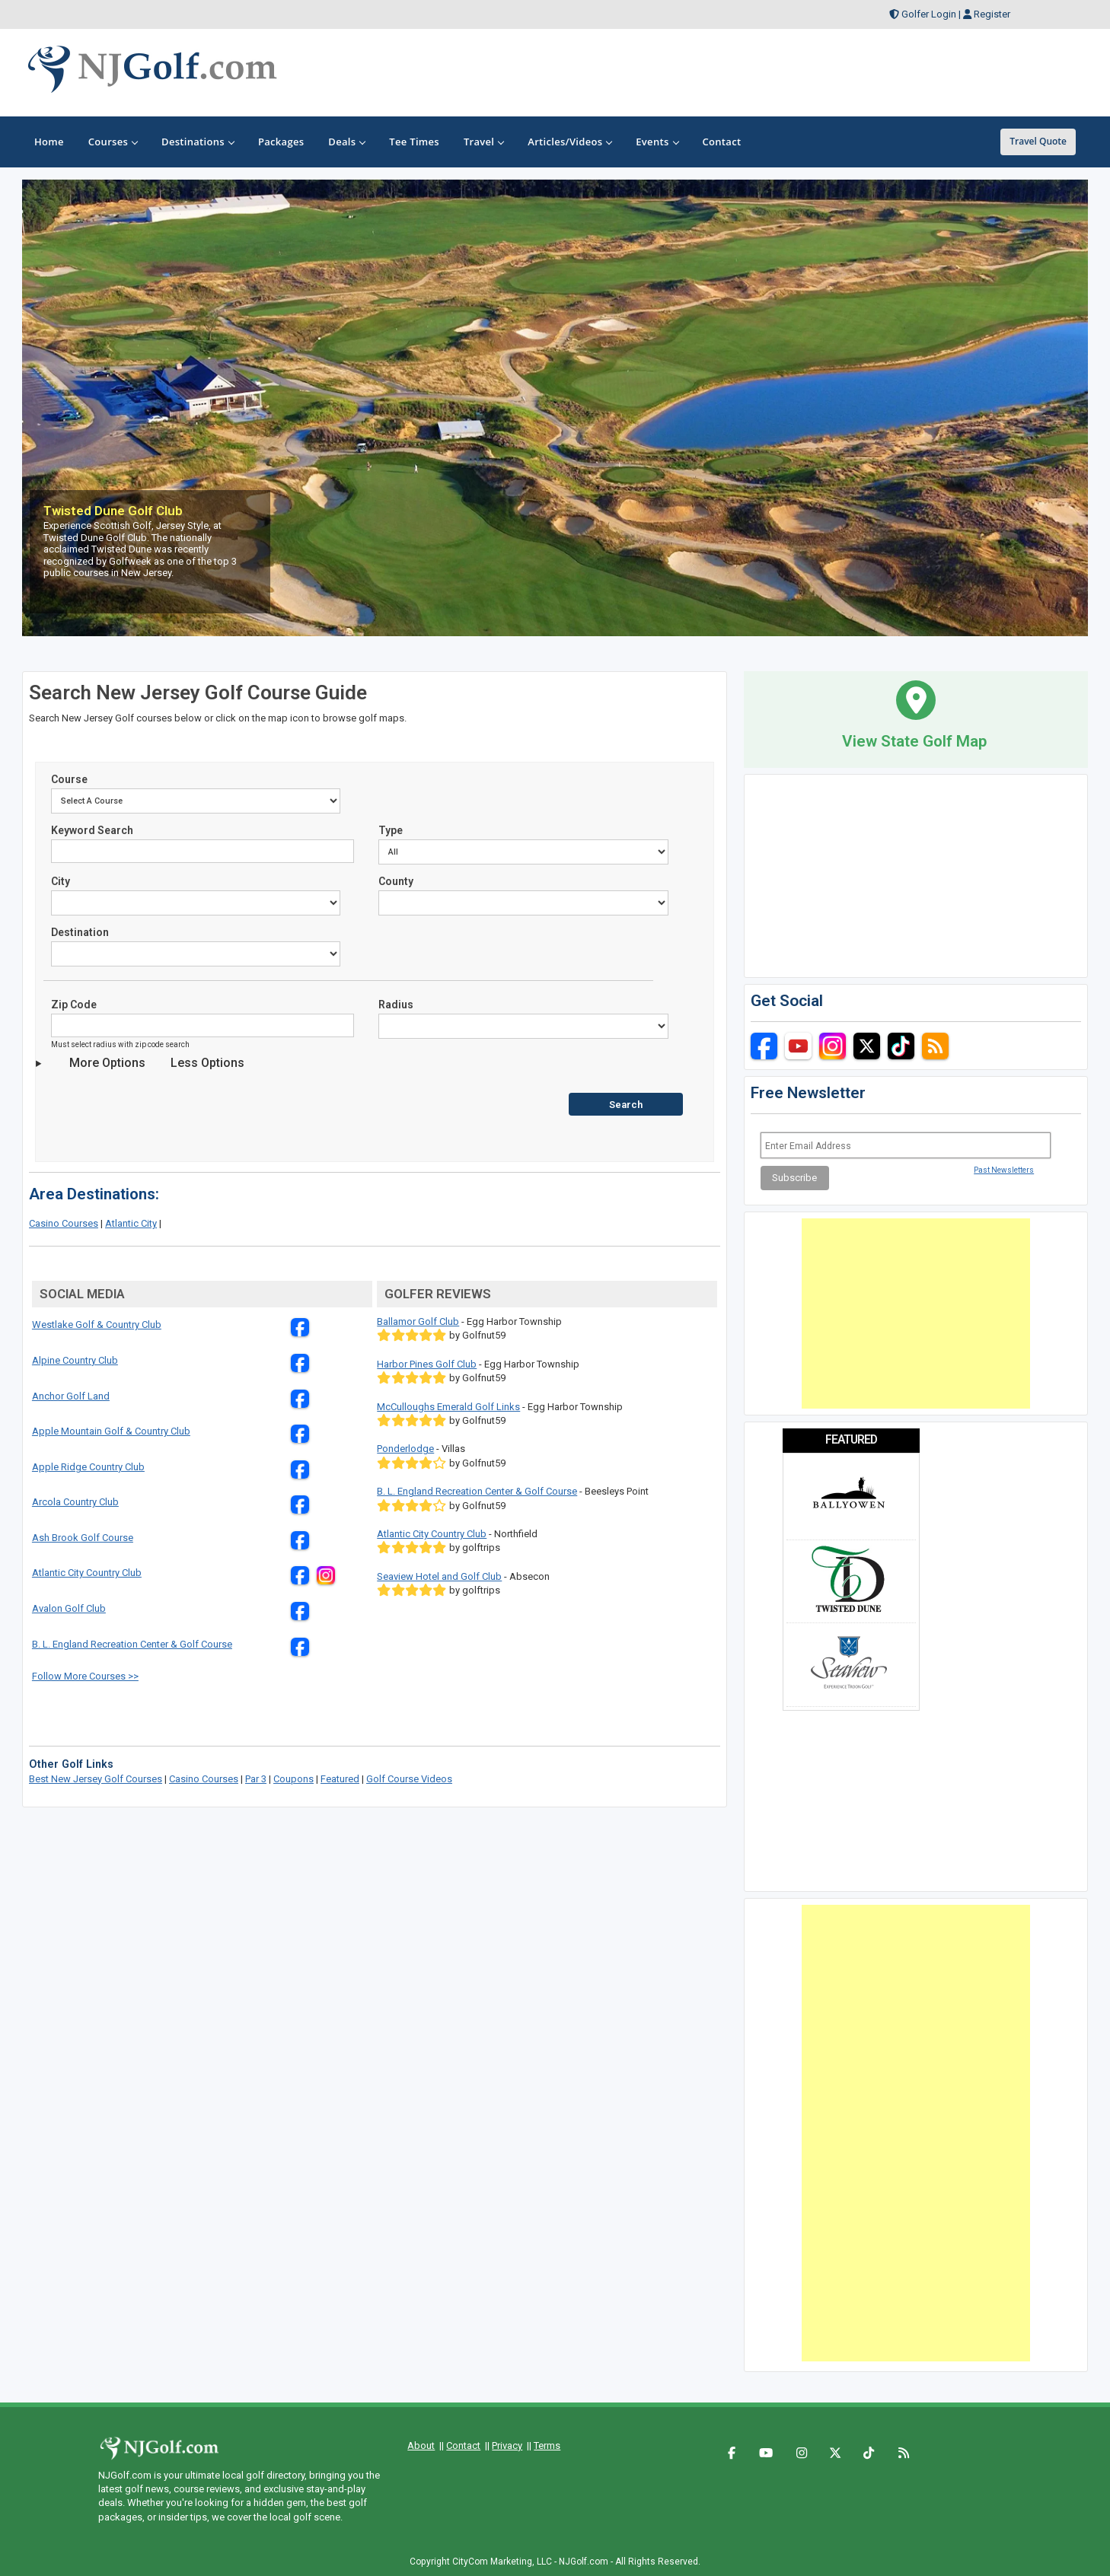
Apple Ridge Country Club (88, 1467)
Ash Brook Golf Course (82, 1537)
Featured (340, 1779)
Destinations (197, 141)
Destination (80, 932)
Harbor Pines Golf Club (427, 1364)
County (395, 881)
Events (657, 141)
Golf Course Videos (409, 1779)
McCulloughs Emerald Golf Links (448, 1406)
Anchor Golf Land (71, 1396)
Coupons (293, 1779)
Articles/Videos (569, 141)
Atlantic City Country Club (87, 1572)
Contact (463, 2445)
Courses (112, 141)
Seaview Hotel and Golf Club (439, 1576)
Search (626, 1104)
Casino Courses (63, 1223)
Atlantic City (131, 1223)
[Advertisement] (916, 1313)
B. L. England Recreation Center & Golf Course (132, 1644)
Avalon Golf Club (69, 1608)
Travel (483, 141)
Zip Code (74, 1004)
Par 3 (255, 1779)
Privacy (507, 2445)
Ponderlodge (405, 1448)
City (60, 881)
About (421, 2445)
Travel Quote (1038, 141)
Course (69, 779)
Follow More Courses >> (85, 1676)
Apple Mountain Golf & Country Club (111, 1431)
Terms (547, 2445)
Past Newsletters (1004, 1170)
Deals (346, 141)
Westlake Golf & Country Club (96, 1324)
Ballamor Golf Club (418, 1321)
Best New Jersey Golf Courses (95, 1779)
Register (992, 14)
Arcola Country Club (75, 1502)
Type (390, 830)
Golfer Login (928, 14)
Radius (395, 1004)
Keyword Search (92, 830)
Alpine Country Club (75, 1360)
